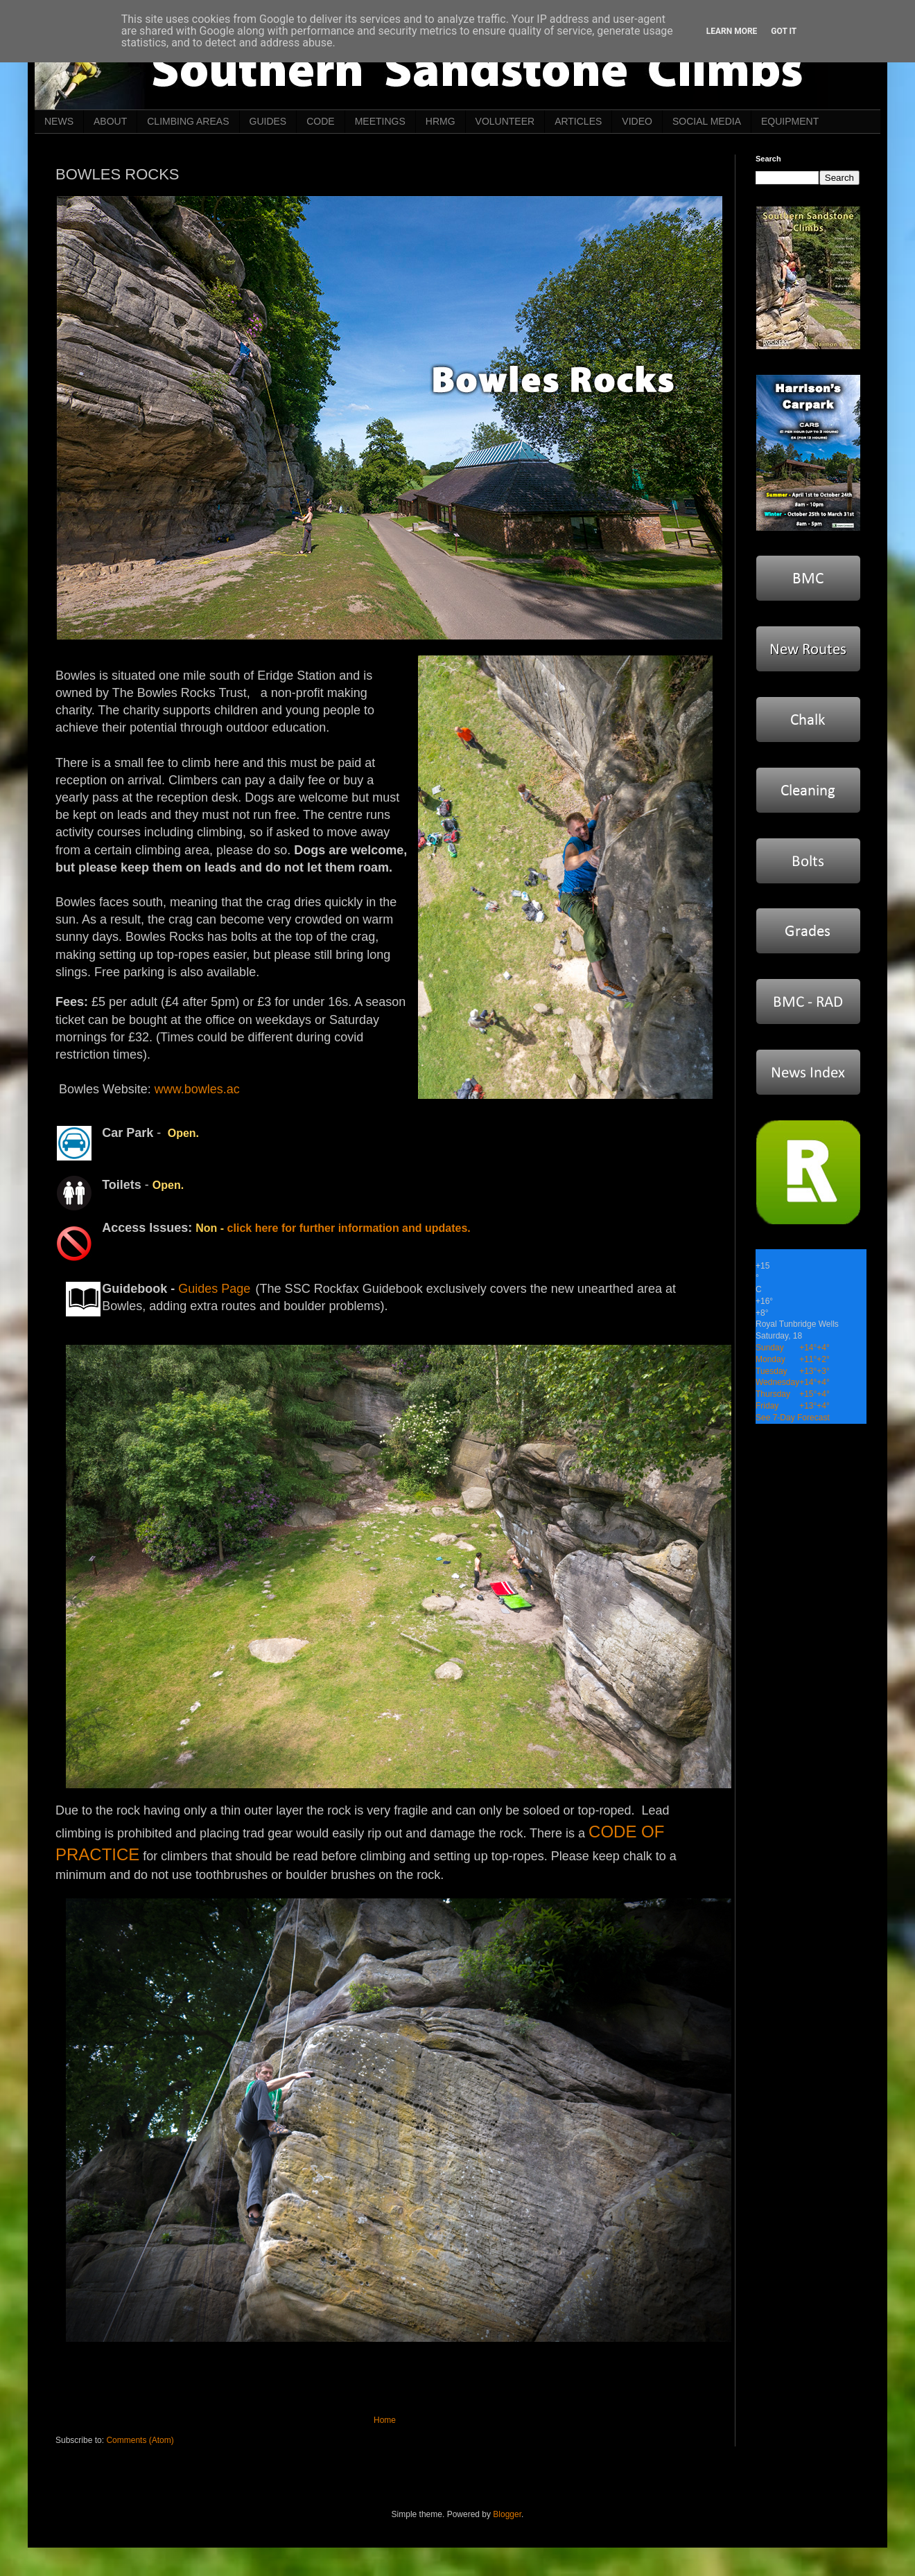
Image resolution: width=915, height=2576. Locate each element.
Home (385, 2420)
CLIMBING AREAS (188, 121)
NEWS (58, 121)
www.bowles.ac (197, 1089)
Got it (783, 31)
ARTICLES (578, 121)
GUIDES (268, 121)
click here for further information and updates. (349, 1228)
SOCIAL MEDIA (706, 121)
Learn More (732, 31)
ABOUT (110, 121)
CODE (320, 121)
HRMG (440, 121)
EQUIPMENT (790, 121)
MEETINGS (380, 121)
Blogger (507, 2514)
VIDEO (637, 121)
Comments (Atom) (139, 2440)
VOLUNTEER (505, 121)
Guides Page (214, 1289)
